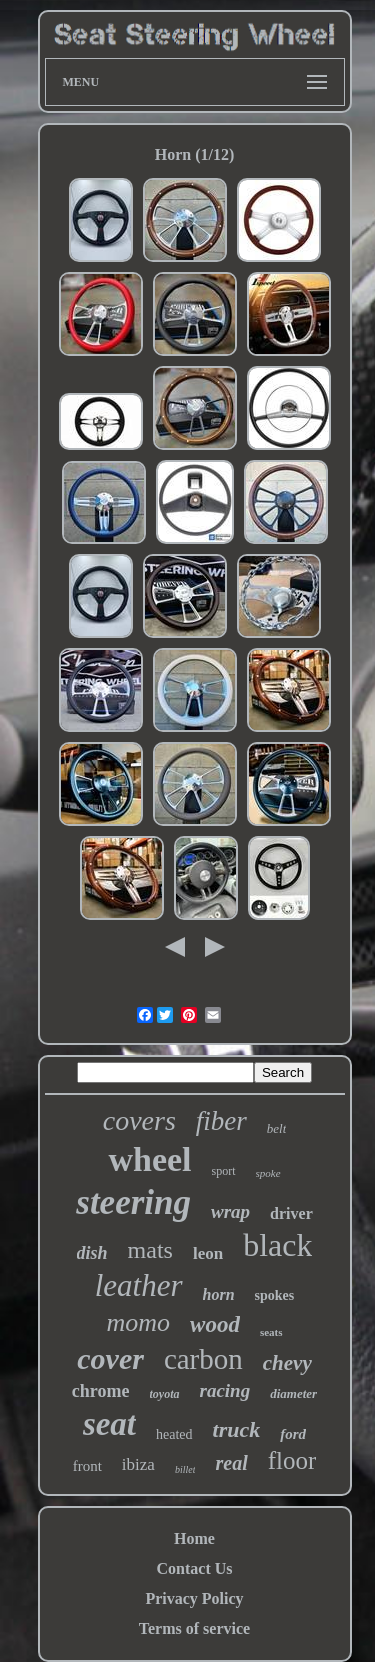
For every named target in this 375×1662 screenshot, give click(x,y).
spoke (268, 1173)
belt (277, 1128)
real (231, 1463)
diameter (293, 1393)
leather (139, 1285)
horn (219, 1294)
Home (194, 1538)
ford (293, 1434)
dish (92, 1253)
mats (150, 1250)
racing (225, 1390)
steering (133, 1202)
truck (237, 1429)
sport (224, 1171)
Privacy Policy (194, 1598)
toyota (165, 1394)
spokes (275, 1295)
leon (208, 1253)
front (87, 1466)
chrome (101, 1391)
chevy (287, 1363)
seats (271, 1332)
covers (139, 1120)
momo (138, 1322)
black (277, 1245)
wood (215, 1324)
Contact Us (195, 1568)
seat (109, 1424)
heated (174, 1434)
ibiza (138, 1464)
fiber (221, 1121)
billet (185, 1469)
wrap (230, 1211)
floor (292, 1460)
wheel (149, 1159)
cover (110, 1358)
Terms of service (194, 1628)
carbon (203, 1359)
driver (291, 1213)
